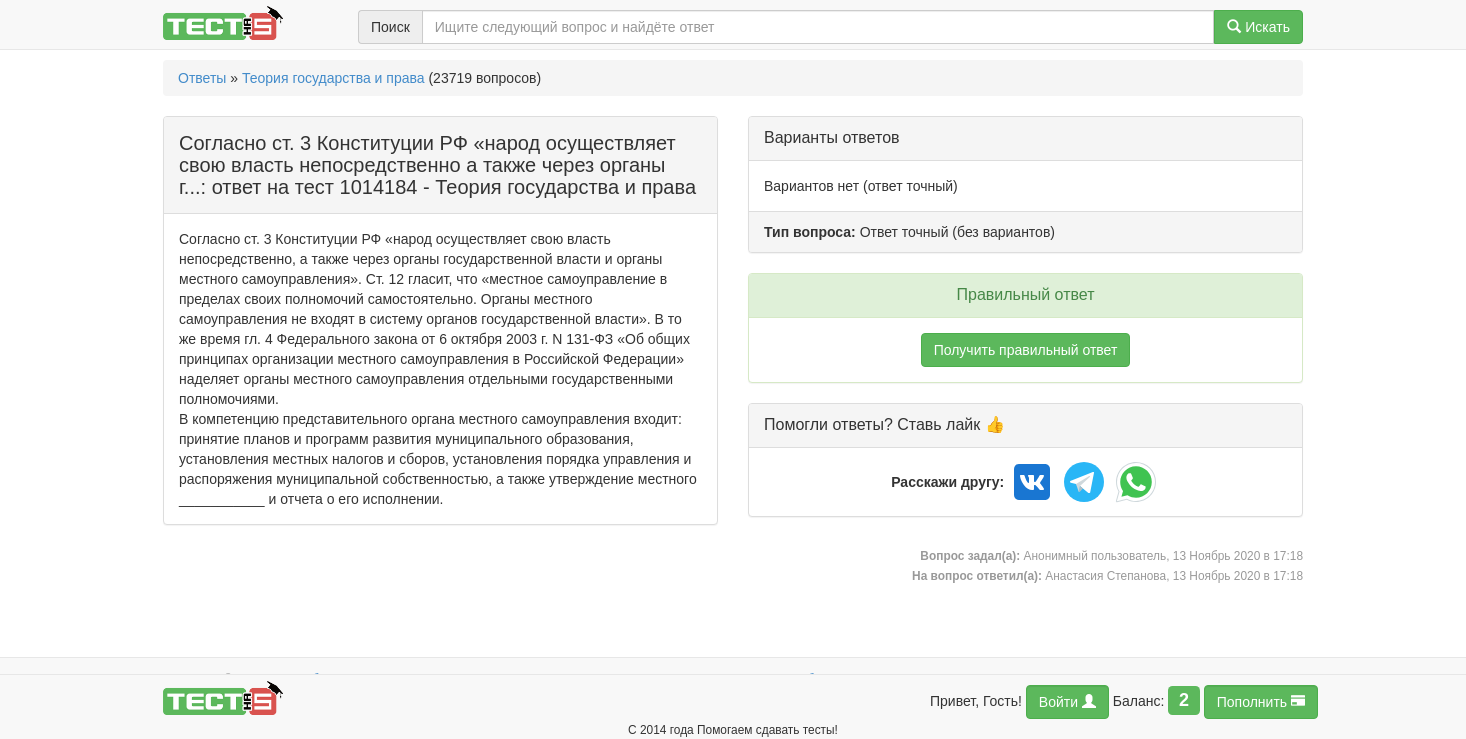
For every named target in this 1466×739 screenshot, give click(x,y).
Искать (1258, 26)
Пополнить (1261, 701)
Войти (1067, 701)
